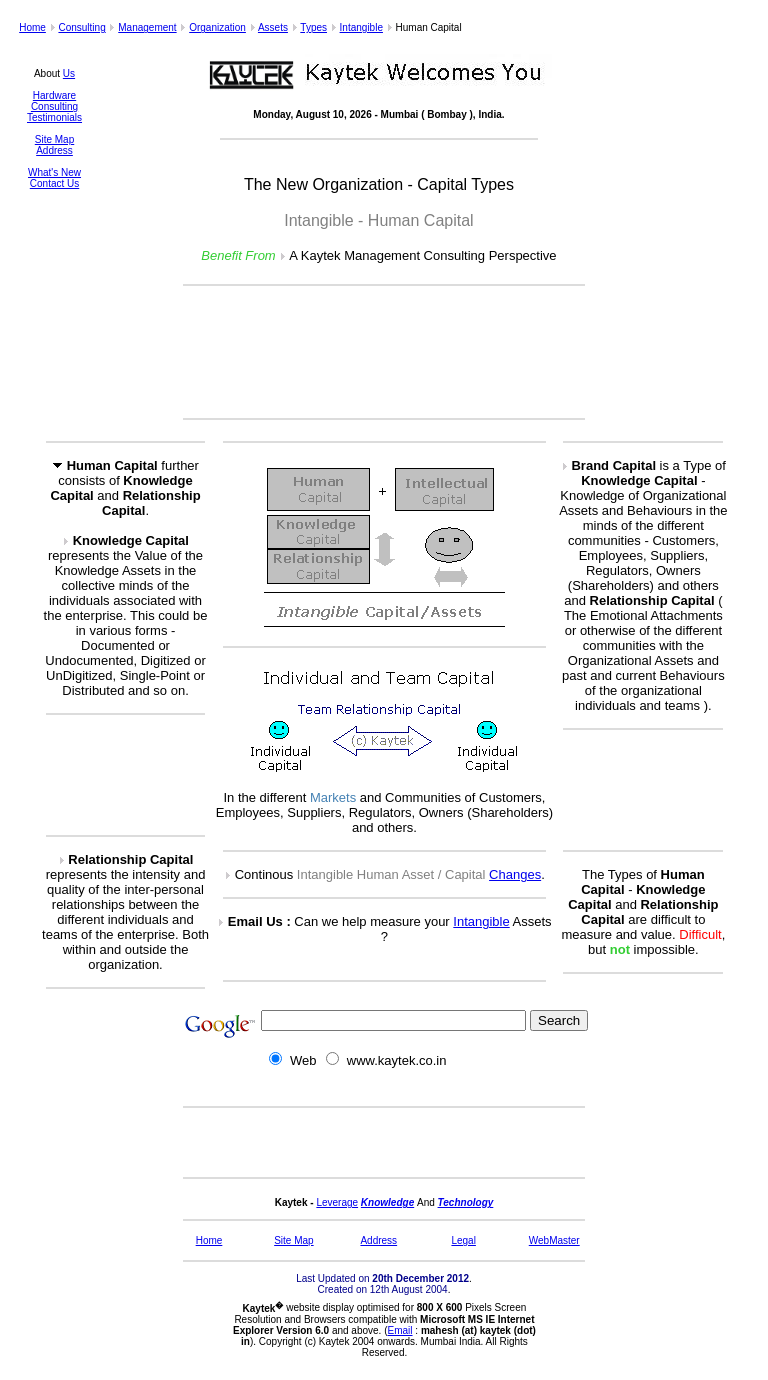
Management (147, 27)
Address (54, 150)
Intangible (361, 27)
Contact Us (54, 183)
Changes (515, 874)
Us (69, 73)
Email (400, 1330)
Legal (463, 1240)
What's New (54, 172)
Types (313, 27)
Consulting (81, 27)
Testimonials (54, 117)
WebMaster (554, 1240)
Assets (273, 27)
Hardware (54, 95)
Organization (217, 27)
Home (32, 27)
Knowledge (387, 1202)
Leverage (337, 1202)
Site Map (54, 139)
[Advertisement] (384, 352)
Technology (466, 1202)
